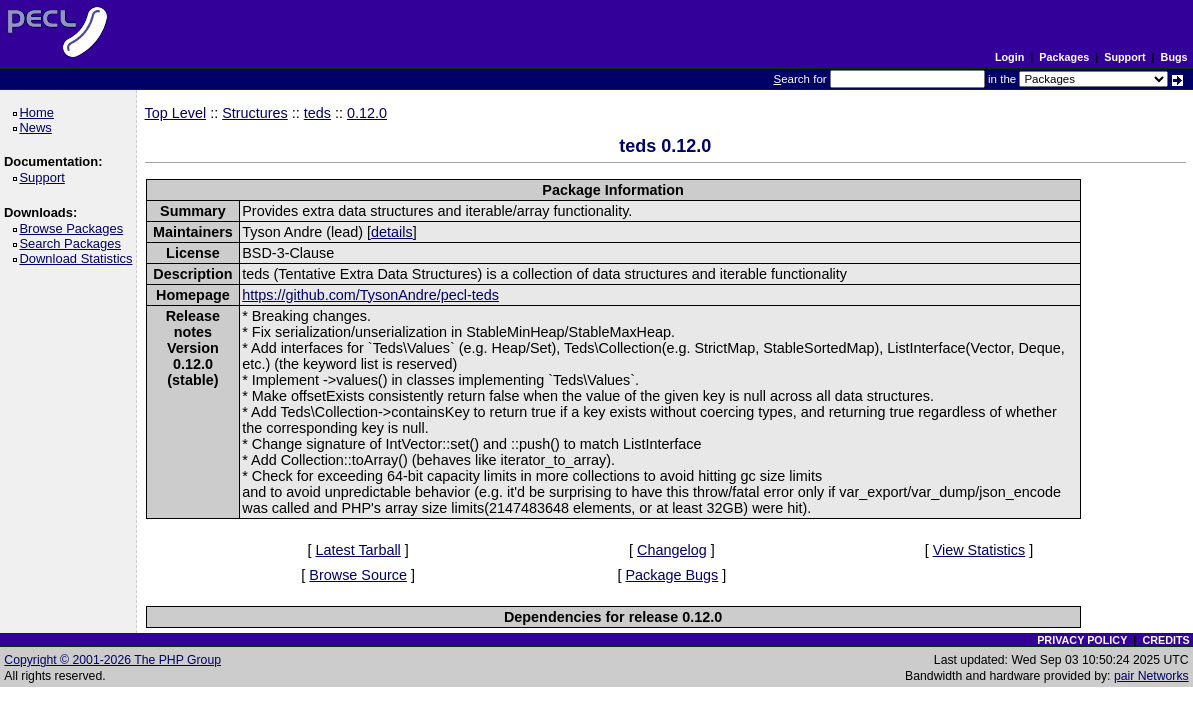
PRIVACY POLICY (1082, 640)
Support (1124, 57)
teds (317, 113)
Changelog (672, 550)
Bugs (1174, 57)
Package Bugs (671, 575)
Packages (1064, 57)
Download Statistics (79, 258)
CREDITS (1165, 640)
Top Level (176, 113)
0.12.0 (367, 113)
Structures (255, 113)
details (392, 232)
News (38, 127)
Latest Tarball (357, 550)
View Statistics (979, 550)
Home (39, 112)
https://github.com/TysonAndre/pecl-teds (370, 295)
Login (1009, 57)
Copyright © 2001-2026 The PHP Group (112, 660)
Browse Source (358, 575)
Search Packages (73, 243)
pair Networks (1151, 676)
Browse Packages (74, 228)
